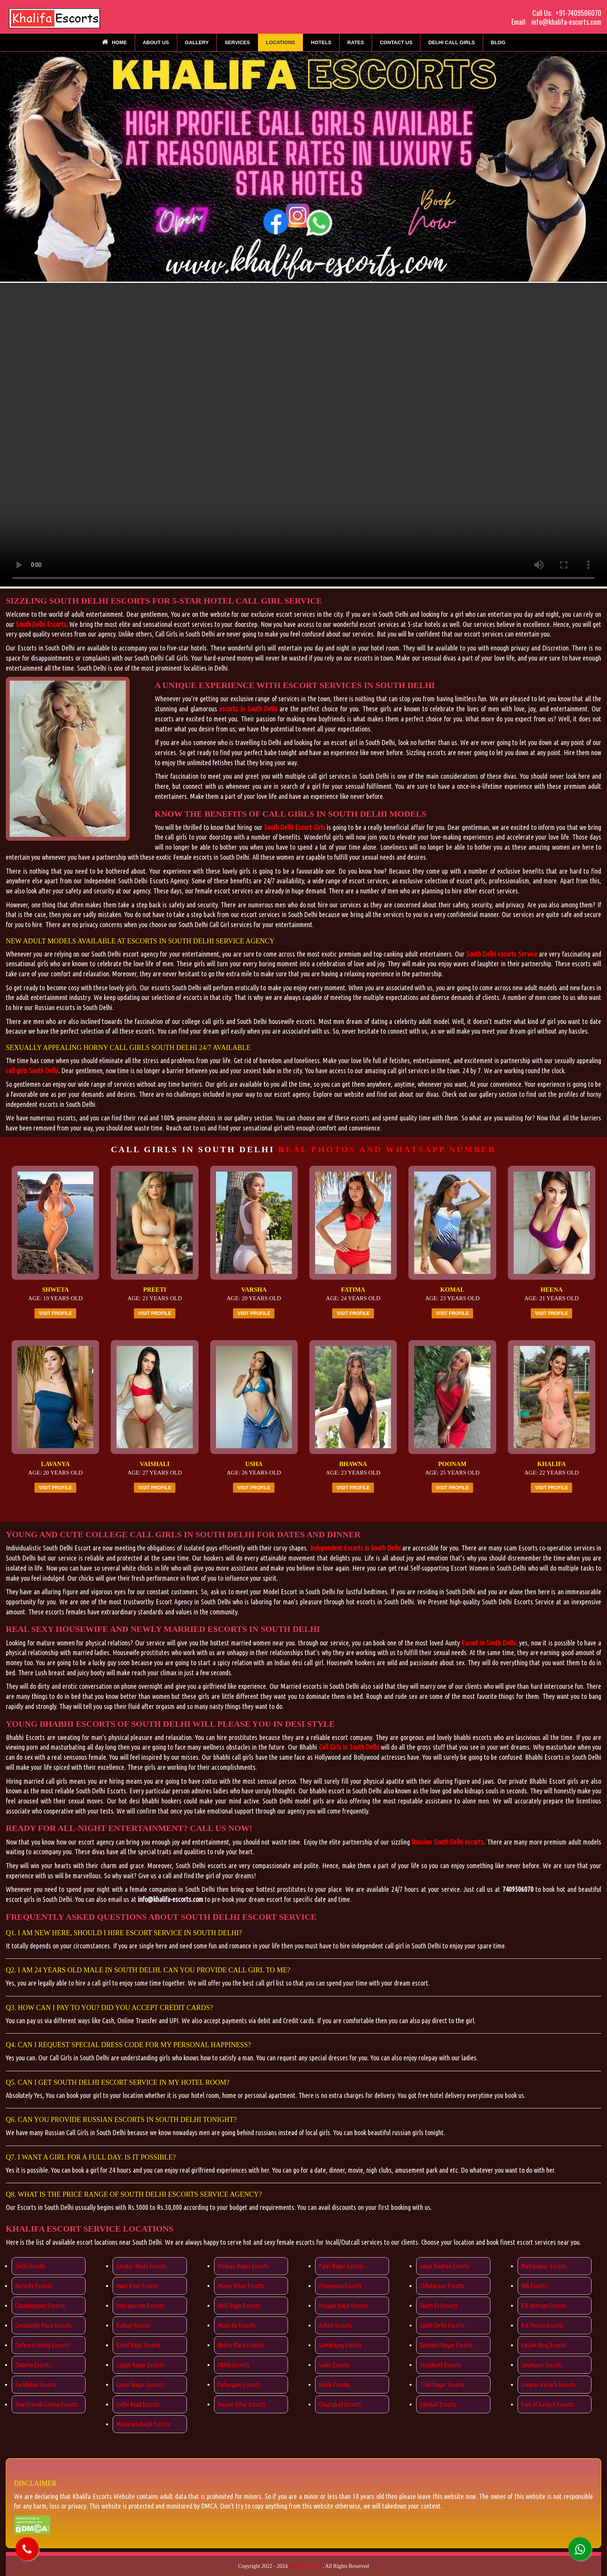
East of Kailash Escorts (547, 2404)
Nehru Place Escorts (241, 2345)
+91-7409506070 (578, 13)
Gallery (197, 42)
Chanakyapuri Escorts (40, 2305)
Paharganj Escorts (239, 2384)
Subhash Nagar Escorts (446, 2345)
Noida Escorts (334, 2384)
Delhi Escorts (30, 2266)
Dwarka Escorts (33, 2364)
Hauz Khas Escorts (137, 2285)
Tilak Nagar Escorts (442, 2384)
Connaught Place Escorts (43, 2325)
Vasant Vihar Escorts (242, 2404)
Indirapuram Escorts (140, 2305)
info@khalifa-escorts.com (566, 22)
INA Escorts (534, 2285)
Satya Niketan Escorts (445, 2266)
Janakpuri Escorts (541, 2364)
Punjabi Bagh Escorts (343, 2305)
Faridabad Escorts (36, 2384)
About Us (156, 42)
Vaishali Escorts (438, 2404)
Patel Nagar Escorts (341, 2266)
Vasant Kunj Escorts (544, 2345)
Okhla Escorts (233, 2364)
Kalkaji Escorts (133, 2325)
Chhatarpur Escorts (442, 2285)
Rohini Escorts (335, 2325)
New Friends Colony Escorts (46, 2404)
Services (237, 42)
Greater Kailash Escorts (548, 2384)
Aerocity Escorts (33, 2285)
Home (114, 41)
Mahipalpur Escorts (544, 2266)
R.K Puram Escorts (542, 2325)
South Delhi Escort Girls (294, 827)
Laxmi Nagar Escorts (139, 2384)
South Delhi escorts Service (501, 954)
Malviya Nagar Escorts (243, 2266)
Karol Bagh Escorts (138, 2345)
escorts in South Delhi (248, 708)
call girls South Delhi (32, 1070)
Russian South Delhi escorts (448, 1842)
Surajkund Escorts (440, 2364)
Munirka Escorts (236, 2325)
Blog (498, 42)
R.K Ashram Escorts (543, 2305)
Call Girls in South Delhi (349, 1747)
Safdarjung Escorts (340, 2345)
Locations (280, 42)
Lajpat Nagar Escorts (140, 2364)
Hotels (321, 42)
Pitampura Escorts (340, 2285)
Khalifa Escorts (305, 2566)
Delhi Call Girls (451, 42)
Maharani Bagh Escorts (143, 2424)
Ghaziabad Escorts (340, 2404)
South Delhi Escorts (41, 624)
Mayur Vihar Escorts (241, 2285)
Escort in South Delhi (488, 1643)
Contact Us (396, 42)
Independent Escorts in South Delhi (355, 1548)
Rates (355, 42)
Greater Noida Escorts (141, 2266)
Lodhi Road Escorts (137, 2404)
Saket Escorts (334, 2364)
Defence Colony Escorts (42, 2345)
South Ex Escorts (439, 2305)
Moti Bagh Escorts (239, 2305)
